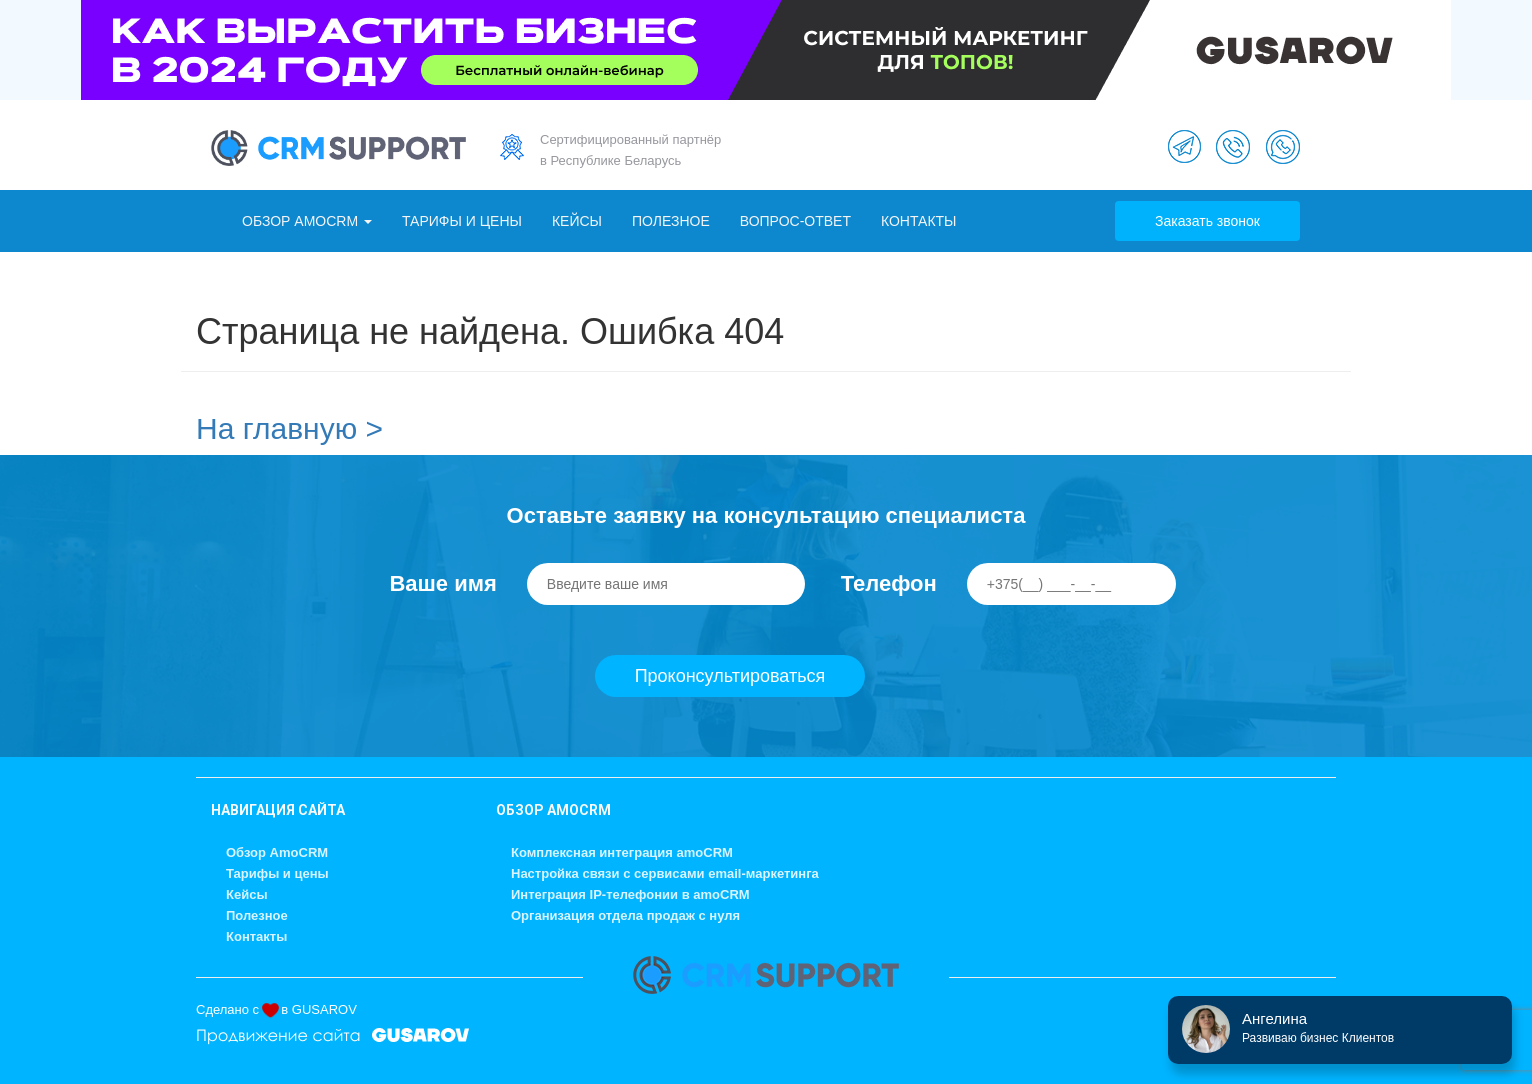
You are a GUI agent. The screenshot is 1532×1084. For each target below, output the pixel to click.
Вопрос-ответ (795, 221)
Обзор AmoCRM (307, 221)
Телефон (889, 583)
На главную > (289, 428)
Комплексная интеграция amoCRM (622, 852)
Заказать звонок (1207, 221)
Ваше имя (442, 583)
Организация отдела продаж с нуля (625, 915)
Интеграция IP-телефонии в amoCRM (630, 894)
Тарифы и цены (462, 221)
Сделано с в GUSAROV (276, 1009)
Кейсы (577, 221)
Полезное (671, 221)
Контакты (919, 221)
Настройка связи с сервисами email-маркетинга (665, 873)
